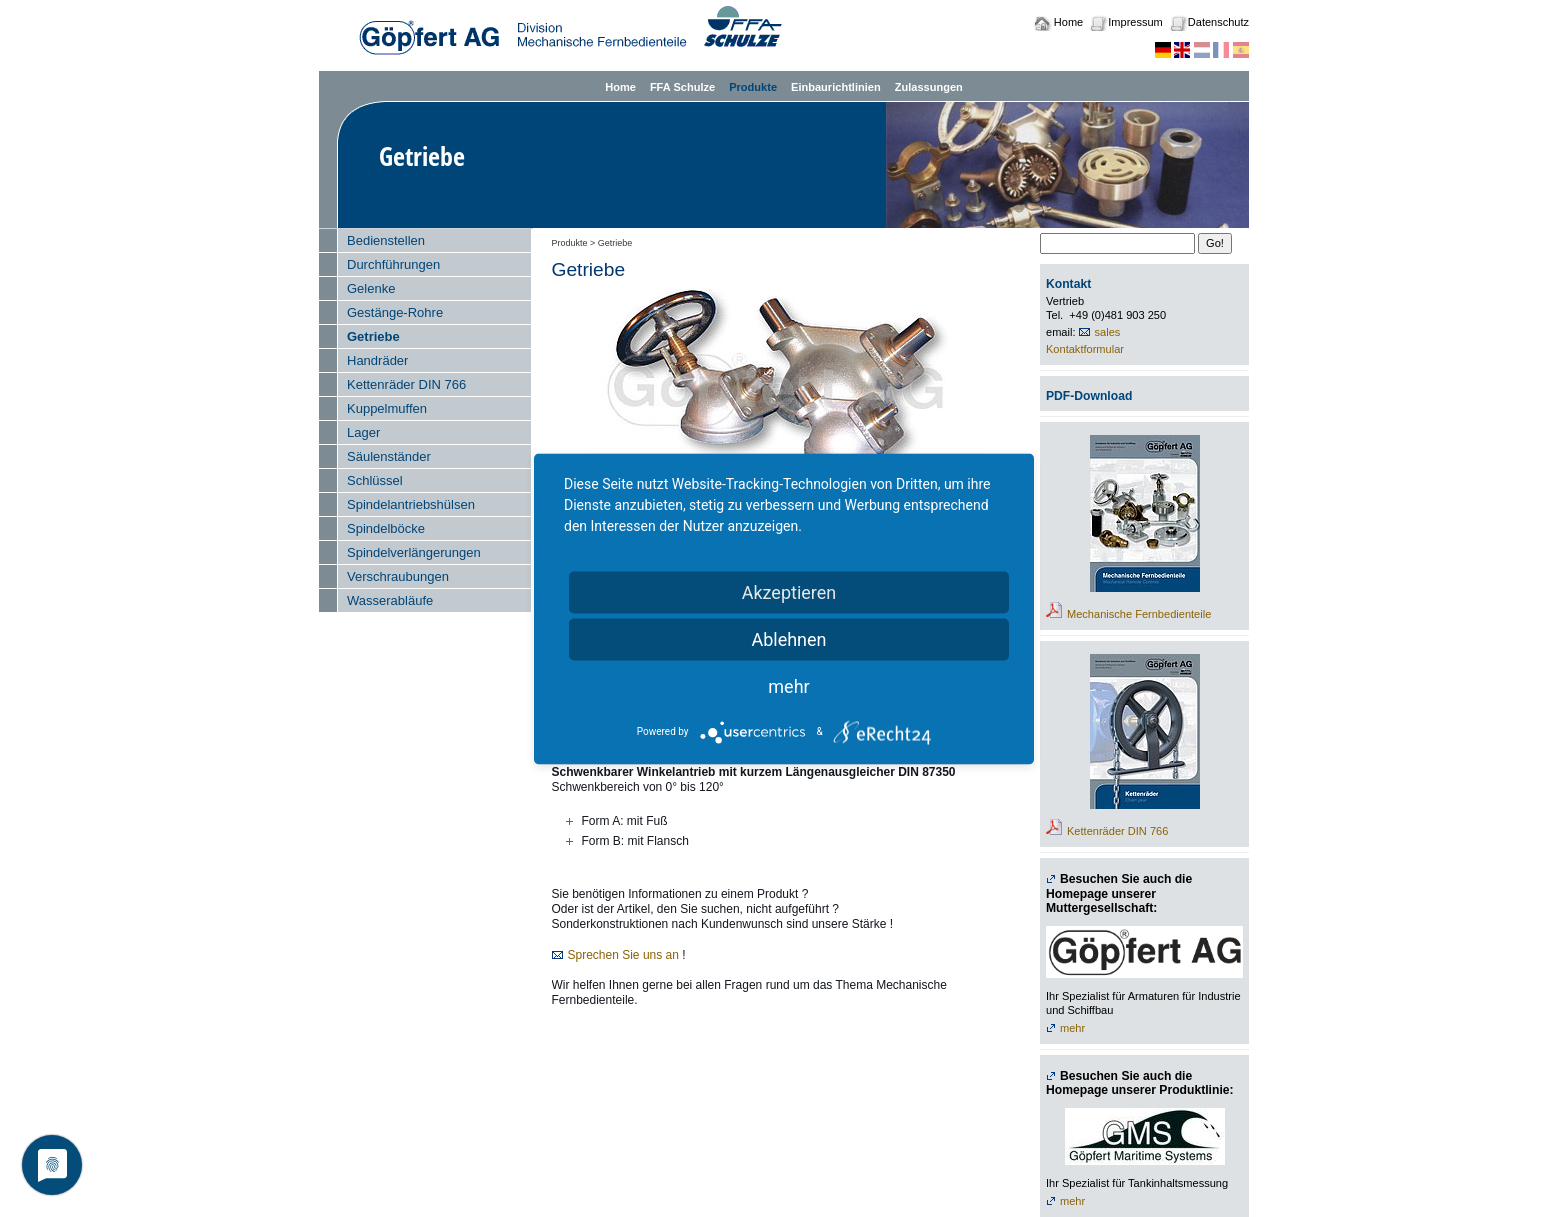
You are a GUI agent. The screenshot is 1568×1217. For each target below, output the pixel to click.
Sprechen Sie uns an (623, 955)
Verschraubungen (398, 576)
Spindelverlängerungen (414, 552)
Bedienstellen (386, 240)
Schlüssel (375, 480)
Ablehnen (788, 638)
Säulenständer (389, 456)
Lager (363, 432)
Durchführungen (393, 264)
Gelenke (371, 288)
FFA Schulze (682, 87)
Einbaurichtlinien (836, 87)
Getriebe (373, 336)
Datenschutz (1218, 22)
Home (1068, 22)
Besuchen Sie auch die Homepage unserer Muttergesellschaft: (1119, 893)
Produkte (753, 87)
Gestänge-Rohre (395, 312)
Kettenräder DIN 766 (406, 384)
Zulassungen (929, 87)
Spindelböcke (386, 528)
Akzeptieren (789, 591)
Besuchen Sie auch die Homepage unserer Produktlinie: (1140, 1083)
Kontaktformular (1085, 349)
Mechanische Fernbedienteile (1139, 614)
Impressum (1135, 22)
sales (1108, 332)
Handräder (377, 360)
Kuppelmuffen (387, 408)
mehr (1072, 1028)
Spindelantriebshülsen (411, 504)
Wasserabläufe (390, 600)
